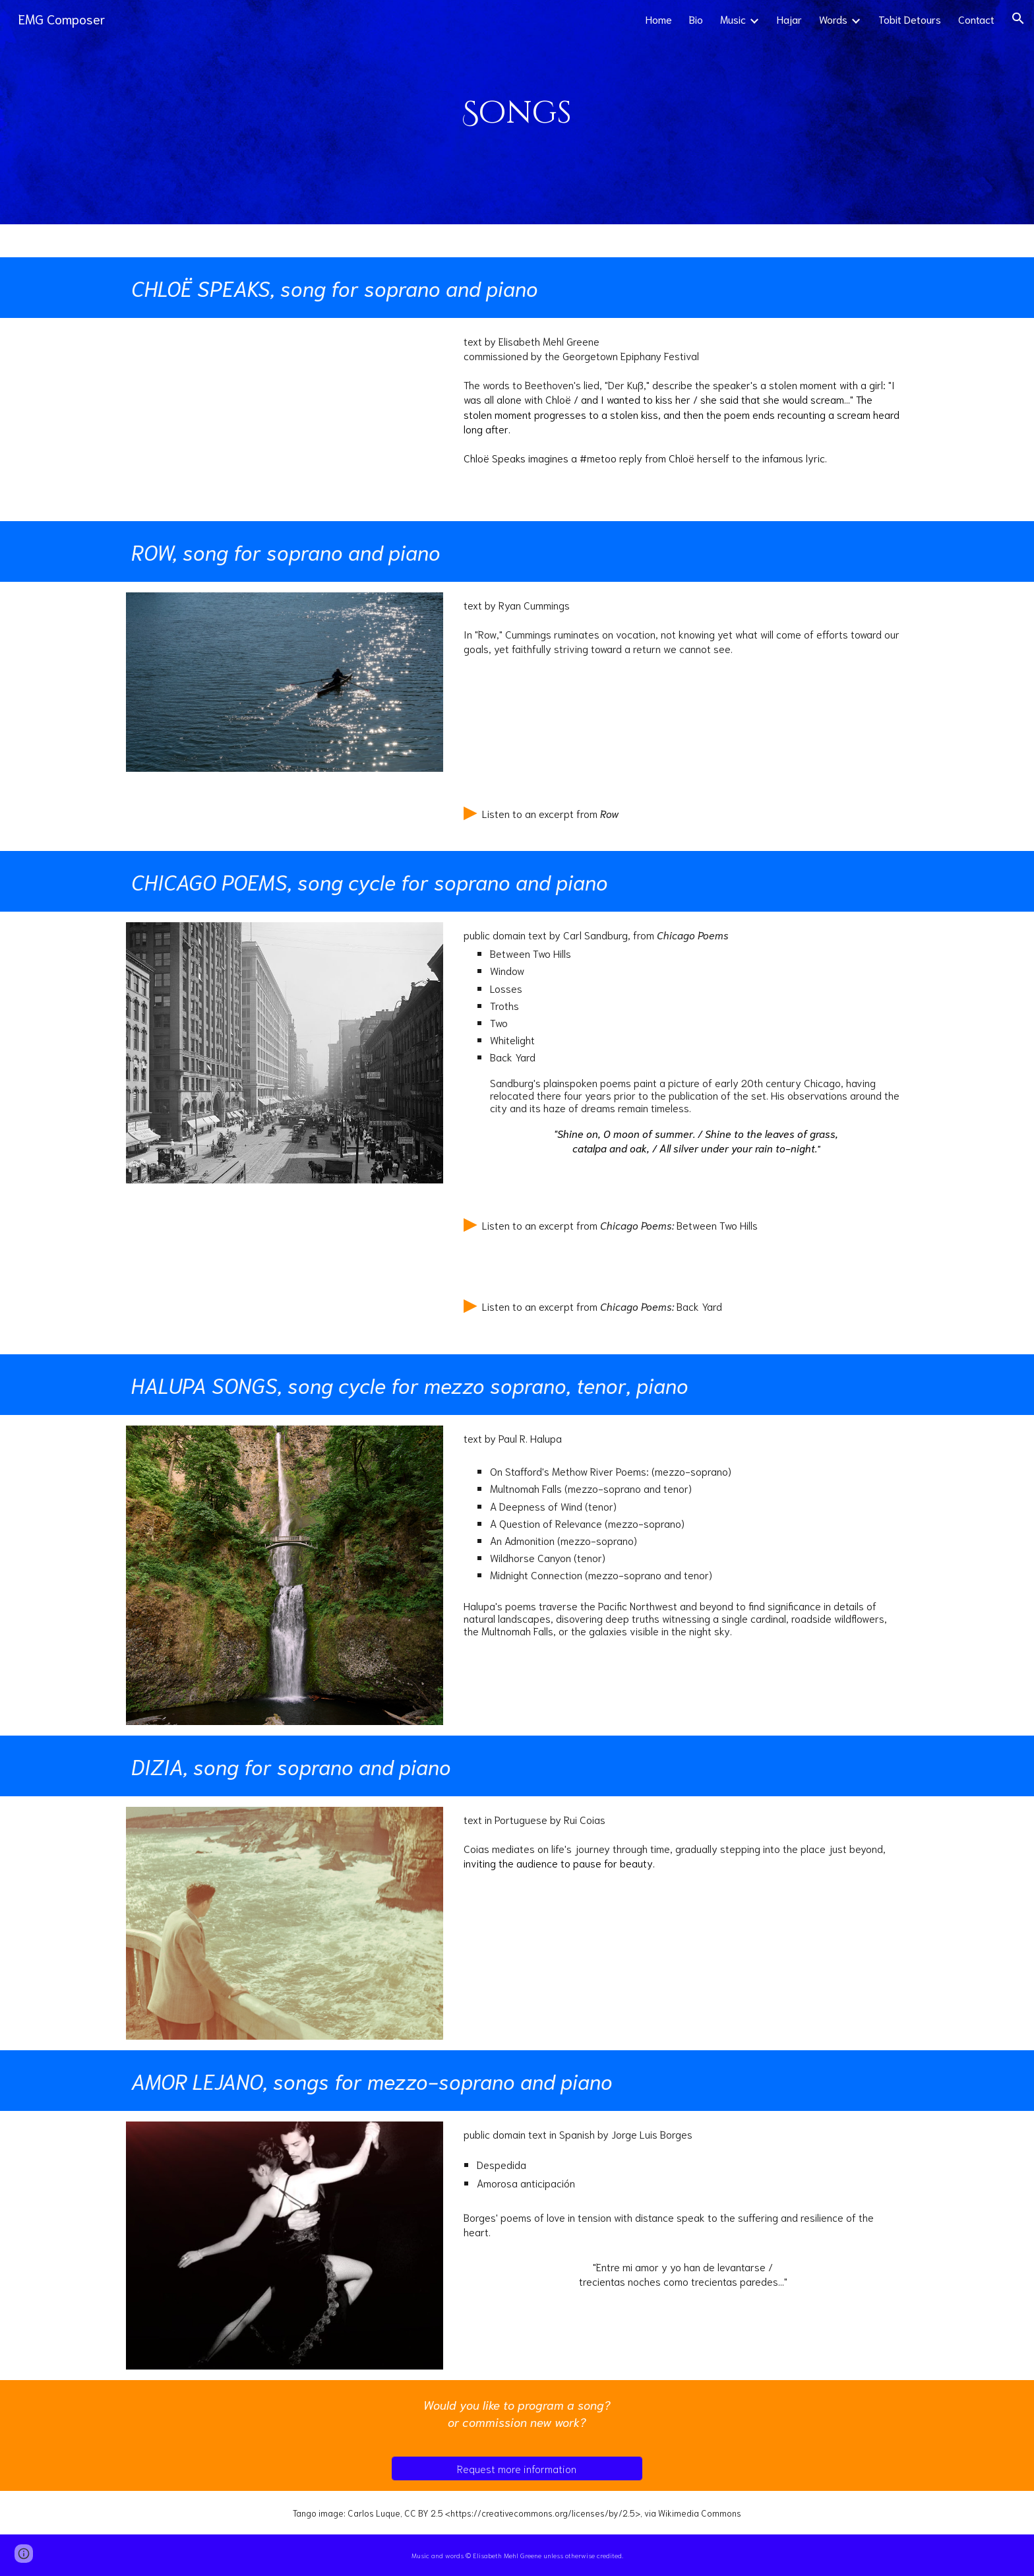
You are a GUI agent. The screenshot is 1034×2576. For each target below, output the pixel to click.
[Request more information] (517, 2468)
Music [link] (733, 19)
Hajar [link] (789, 19)
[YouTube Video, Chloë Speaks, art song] (284, 419)
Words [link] (833, 19)
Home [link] (659, 19)
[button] (1018, 18)
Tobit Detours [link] (909, 19)
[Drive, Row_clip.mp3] (284, 816)
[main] (517, 112)
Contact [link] (976, 19)
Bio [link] (696, 19)
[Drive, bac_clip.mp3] (284, 1314)
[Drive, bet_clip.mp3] (284, 1235)
